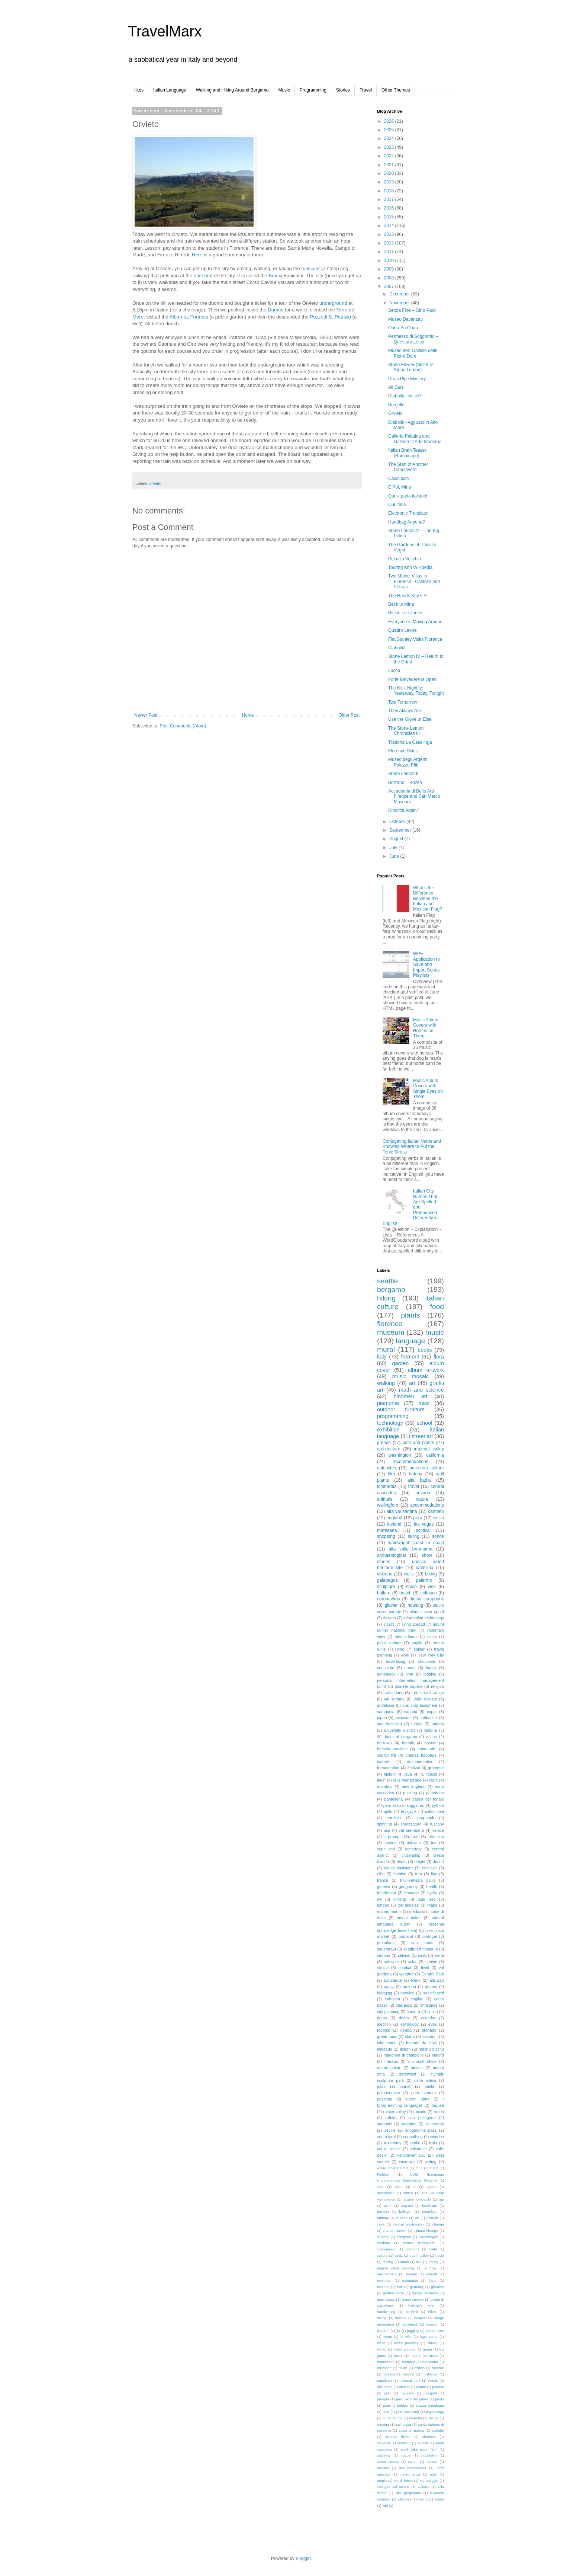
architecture (388, 1449)
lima (409, 1674)
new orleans (406, 1636)
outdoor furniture (401, 1409)
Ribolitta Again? (403, 810)
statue (405, 2455)
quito (388, 1811)
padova (438, 2387)
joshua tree (435, 2331)
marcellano (385, 2362)
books (425, 1350)
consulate (385, 1667)
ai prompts (392, 1836)
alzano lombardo (417, 2199)
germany (417, 2287)
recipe (433, 2418)
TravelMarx (165, 31)
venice (438, 1830)
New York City (431, 1655)
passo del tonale (428, 1799)
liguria (427, 2349)
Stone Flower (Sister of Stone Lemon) (411, 367)
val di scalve (389, 2149)
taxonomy (393, 2143)
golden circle (393, 2293)
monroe (438, 2368)
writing (430, 2161)
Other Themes (395, 90)
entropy (431, 2268)
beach (405, 1593)
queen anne (417, 2099)
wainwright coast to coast (416, 1542)
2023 (389, 147)
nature (422, 1499)
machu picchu (431, 2049)
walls (409, 1574)
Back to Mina (401, 604)
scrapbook (425, 1817)
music (434, 1332)
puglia (417, 1643)
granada (429, 2030)
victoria (430, 1730)
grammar (436, 1768)
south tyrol (386, 2136)
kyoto (387, 2337)
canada (410, 1711)
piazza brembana (430, 2405)
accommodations (427, 1505)
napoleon (384, 2380)
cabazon (392, 1999)
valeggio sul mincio (393, 2486)
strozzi (383, 1967)
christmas (428, 2005)
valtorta (423, 2486)
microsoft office (422, 2061)
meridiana (430, 2362)
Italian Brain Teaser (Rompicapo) (407, 453)
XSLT (398, 2187)
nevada (423, 1492)
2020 (389, 173)
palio (387, 2393)
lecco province (406, 2343)
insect (388, 1624)
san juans (422, 1942)
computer (403, 2237)
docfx (439, 2255)
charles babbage (421, 1755)
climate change (425, 2230)
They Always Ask (405, 710)
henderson (386, 1893)
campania (385, 1711)
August (397, 838)
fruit (400, 2287)
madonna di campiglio (404, 2055)
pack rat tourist (393, 2086)
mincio (419, 2368)
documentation (420, 1761)
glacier (391, 1605)
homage (412, 1893)
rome (400, 1649)
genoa (406, 2030)
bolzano (414, 1842)
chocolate (426, 1661)
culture (382, 2255)
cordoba (383, 2243)
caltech (432, 2218)
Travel (366, 90)
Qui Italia (397, 504)
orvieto (155, 483)
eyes (432, 2024)
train (433, 2143)
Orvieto (395, 413)
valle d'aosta (425, 1699)
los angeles (408, 1905)
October (397, 821)
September (400, 830)
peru (417, 1517)
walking (386, 1383)
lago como (429, 2337)
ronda (439, 2111)
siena (439, 1955)
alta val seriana (401, 1511)
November (400, 302)
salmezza (403, 2424)
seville (390, 2130)
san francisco (389, 1724)
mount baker (409, 1918)
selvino (404, 1955)
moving (408, 2374)
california (435, 1455)
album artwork (426, 1370)
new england (413, 1786)
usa (387, 1830)
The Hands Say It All (408, 595)
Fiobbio (383, 2174)
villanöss (404, 2499)
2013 (389, 234)
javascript (403, 1717)
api (441, 2199)
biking (431, 1574)
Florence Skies (403, 750)
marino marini (389, 1911)
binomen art (411, 1396)
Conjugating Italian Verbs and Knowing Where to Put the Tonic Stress (412, 1147)
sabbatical (428, 1717)
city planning (388, 2011)
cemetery (413, 1849)
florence (389, 1324)
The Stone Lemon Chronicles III (405, 731)
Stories (343, 90)
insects (432, 2324)
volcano (384, 1574)
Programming (313, 90)
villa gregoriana (408, 2493)
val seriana (394, 1699)
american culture (426, 1468)
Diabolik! (396, 647)
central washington (408, 2224)
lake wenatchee (407, 1780)
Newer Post (145, 715)
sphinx (431, 1961)
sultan (413, 2462)
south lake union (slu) (419, 2449)
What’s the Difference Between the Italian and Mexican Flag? (427, 898)
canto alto (427, 1749)
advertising (395, 1661)
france (382, 1880)
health (431, 1886)
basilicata (429, 2206)
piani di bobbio (395, 2405)
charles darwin (394, 2230)
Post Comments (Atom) (183, 726)
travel (413, 1486)
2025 (389, 129)
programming (393, 1416)
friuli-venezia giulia (417, 1880)
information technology (423, 1618)
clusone (383, 2237)
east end (203, 275)
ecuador (428, 2018)
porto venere (423, 2092)
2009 (389, 269)
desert (438, 1861)
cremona (412, 2249)
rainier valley (394, 2111)
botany (415, 1473)
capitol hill (386, 1755)
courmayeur (386, 2249)
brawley (407, 1993)
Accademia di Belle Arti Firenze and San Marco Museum (414, 796)
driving (388, 2262)
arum (415, 1836)
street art (422, 1436)
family (431, 1667)
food (437, 1307)
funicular (310, 268)
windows (406, 2161)
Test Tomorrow (402, 702)
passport (430, 2393)
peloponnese (388, 2092)
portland (406, 1936)
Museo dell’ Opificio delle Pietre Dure (412, 353)
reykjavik (408, 1811)
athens (431, 1986)
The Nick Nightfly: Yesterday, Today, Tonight (416, 690)
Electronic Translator (408, 513)
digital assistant (398, 1868)
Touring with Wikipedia (410, 567)
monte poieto (389, 2067)
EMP (434, 2168)
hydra (432, 1893)
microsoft (384, 2368)
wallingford (387, 1505)
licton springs (404, 2349)
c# (417, 2218)
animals (384, 1499)
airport (431, 2187)
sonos (438, 1536)
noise (432, 1636)
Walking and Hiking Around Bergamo (232, 90)
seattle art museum (420, 1949)
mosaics (389, 2374)
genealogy (386, 1674)
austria (390, 1842)
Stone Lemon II (403, 773)
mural (386, 1349)
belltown (384, 1743)
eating (433, 2262)
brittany (383, 2218)
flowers (389, 1618)
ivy (379, 1899)
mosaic (417, 2067)
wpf (385, 2505)
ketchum (430, 2036)
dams (382, 2018)
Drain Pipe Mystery (407, 378)
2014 (389, 225)
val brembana (411, 1830)
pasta (429, 2086)
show (427, 1555)
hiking (386, 1298)
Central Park (432, 1974)
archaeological (391, 1555)
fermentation (388, 1768)
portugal (429, 1936)
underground (333, 303)
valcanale (418, 2149)
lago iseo (427, 1899)
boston (430, 1743)
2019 (389, 182)
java (408, 1774)
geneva (383, 1886)
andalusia (385, 1705)
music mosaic (410, 1376)
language (410, 1341)
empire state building (395, 2268)
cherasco (404, 2005)
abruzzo (437, 1980)
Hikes (138, 90)
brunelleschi (433, 1993)
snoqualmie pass (421, 2130)
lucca (398, 2355)
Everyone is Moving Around (415, 621)
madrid (438, 2055)
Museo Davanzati (405, 319)
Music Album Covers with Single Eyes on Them (428, 1088)
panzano (407, 2393)
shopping (386, 1536)
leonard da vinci (421, 2043)
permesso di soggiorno (403, 1805)
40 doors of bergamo (397, 1736)
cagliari (417, 1999)
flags (432, 2280)
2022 (389, 156)
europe (411, 2274)
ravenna (415, 2418)
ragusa (438, 2105)
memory (408, 2362)
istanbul (383, 2331)
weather (406, 1974)
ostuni (421, 2387)
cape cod (386, 1849)
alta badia (419, 1480)
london (383, 1905)
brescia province (392, 1749)
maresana (387, 1530)
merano (391, 2061)
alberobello (385, 2193)
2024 (389, 138)
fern (418, 1874)
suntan (431, 2462)
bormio (408, 1743)
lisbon (405, 2049)
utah (433, 2474)
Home (248, 715)
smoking (403, 2443)
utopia (382, 2481)
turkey (416, 1724)
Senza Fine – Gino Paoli (412, 310)
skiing (413, 1536)
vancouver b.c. (411, 2155)
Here (197, 254)
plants (410, 1315)
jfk (398, 2331)
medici (415, 1911)
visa (432, 1586)
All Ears (395, 387)
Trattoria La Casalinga (410, 742)
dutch (404, 2262)
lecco (381, 2343)
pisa (386, 2412)
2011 (389, 251)
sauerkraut (386, 1949)
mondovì (384, 1786)
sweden (437, 2136)
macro (416, 2355)
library (432, 2343)
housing (415, 1605)
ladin (381, 1780)
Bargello (396, 404)
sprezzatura (410, 1824)
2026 (389, 121)
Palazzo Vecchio (404, 558)
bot (434, 1842)
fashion (399, 1874)
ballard (383, 1593)
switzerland (393, 1692)
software (391, 1961)
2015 (389, 217)
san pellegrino (421, 2117)
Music (284, 90)
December (400, 294)
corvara (413, 2011)
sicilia (438, 1517)
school (424, 1423)
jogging (413, 2331)
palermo (424, 1580)
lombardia (387, 1486)
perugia (383, 2399)
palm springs (389, 1643)
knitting (399, 1899)
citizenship (411, 1855)
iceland (394, 1524)
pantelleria (393, 1799)
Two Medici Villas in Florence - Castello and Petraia (414, 581)
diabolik (384, 1761)
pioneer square (408, 1686)
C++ (419, 2168)
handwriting (386, 2312)
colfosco (429, 1593)
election (384, 2024)
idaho (410, 2036)
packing (410, 1793)
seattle (387, 1281)
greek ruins (387, 2036)
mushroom (429, 2374)
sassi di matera (411, 2430)
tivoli (425, 1967)
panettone (435, 1793)
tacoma (383, 2468)
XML (380, 2187)
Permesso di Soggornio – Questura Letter (413, 339)
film (391, 1473)
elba (380, 1874)
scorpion (408, 2124)
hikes (432, 2312)
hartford (412, 2312)
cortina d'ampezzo (419, 2243)
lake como (387, 2043)
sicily (422, 1955)
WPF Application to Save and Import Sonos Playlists (426, 964)
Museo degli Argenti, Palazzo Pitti (408, 762)
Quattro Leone (402, 630)
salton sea (434, 1811)
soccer (423, 2443)
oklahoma (385, 2387)
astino (431, 1736)
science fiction (397, 2437)
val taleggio (429, 2481)
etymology (409, 2024)
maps (432, 1905)
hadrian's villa (421, 2305)
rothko (390, 2117)
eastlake (429, 1868)
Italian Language (169, 90)
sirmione (429, 2437)
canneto (436, 1511)
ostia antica (425, 2080)
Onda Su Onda (403, 327)
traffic (415, 2143)
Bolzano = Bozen (405, 782)
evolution (384, 2280)
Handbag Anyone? (406, 522)
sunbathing (413, 2136)
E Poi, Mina (399, 487)
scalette (438, 2430)
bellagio (405, 2211)
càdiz (398, 2255)
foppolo (383, 2030)
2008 (389, 278)
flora (439, 1357)
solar (412, 1961)
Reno (416, 1980)
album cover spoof (427, 1611)
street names (388, 2462)
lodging (430, 1674)
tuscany (437, 1824)
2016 (389, 208)
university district (399, 1730)
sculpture (386, 1586)
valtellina (425, 1567)
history (390, 1774)
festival (414, 1768)
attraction (436, 1836)
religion (437, 1686)
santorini (384, 2124)
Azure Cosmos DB (392, 2168)
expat (432, 1711)
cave (380, 2224)
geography (408, 1886)
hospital (420, 2318)
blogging (384, 1993)
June (394, 856)
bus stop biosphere (419, 1705)
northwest (407, 2074)
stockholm (429, 2455)
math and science (421, 1390)
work (405, 1655)
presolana (385, 1942)
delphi (420, 1861)
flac (434, 1874)
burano (402, 2218)
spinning (384, 1824)
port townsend (407, 2412)
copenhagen (428, 2237)
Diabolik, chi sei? (405, 396)
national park (410, 2380)
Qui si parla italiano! (407, 496)
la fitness (429, 1774)
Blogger (303, 2558)
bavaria (383, 2211)
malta (433, 2355)
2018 (389, 190)
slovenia (383, 2443)
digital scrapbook (427, 1598)
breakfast (429, 2211)
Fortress (189, 317)
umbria (438, 1724)
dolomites (386, 1468)
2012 (389, 243)
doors (404, 2018)
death (402, 1861)
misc (423, 1403)
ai (414, 2187)
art (412, 1383)
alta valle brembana (410, 1549)
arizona (409, 1986)
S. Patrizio (330, 317)
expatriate (410, 2280)
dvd (418, 2262)
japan (382, 1717)
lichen (381, 2349)
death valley (419, 2255)
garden (400, 1363)
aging (389, 1986)
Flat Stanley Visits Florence (415, 639)
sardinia (394, 1817)
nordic (433, 2380)
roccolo (419, 2111)
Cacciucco (398, 478)
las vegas (424, 1524)
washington (400, 1455)
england (394, 1517)
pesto (439, 2399)
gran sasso (386, 2299)
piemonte (388, 1403)
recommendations (410, 1461)
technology (390, 1423)
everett (431, 2274)
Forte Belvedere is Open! (413, 679)
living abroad (413, 1624)
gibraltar (437, 2287)
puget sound (392, 2418)
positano (384, 2099)
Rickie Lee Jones (405, 612)
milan (403, 2368)
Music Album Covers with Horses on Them (425, 1028)
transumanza (409, 2474)
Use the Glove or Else (410, 719)
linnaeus (384, 2049)
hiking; (382, 2318)
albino (408, 2193)
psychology (435, 2412)
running (383, 2424)
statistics (384, 2455)
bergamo (391, 1289)
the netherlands (412, 2468)
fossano (383, 2287)
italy (382, 1357)
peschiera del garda (412, 2399)
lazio (433, 1780)
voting (423, 2499)
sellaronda (434, 2124)
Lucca (394, 670)
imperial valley (429, 1449)
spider (419, 1649)
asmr (388, 2206)
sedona (383, 1955)
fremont (410, 1357)
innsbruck (410, 2324)
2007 (389, 286)
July (394, 847)
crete (433, 2249)
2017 (389, 199)
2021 (389, 164)
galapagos (387, 1580)
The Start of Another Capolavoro (408, 467)
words (439, 2499)
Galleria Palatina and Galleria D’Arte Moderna (415, 438)
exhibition (388, 1430)
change (438, 2224)
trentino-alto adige (428, 1692)
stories (383, 1561)
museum (391, 1332)
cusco (432, 2011)
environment (387, 2274)
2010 (389, 260)
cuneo (410, 1667)
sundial (405, 1967)
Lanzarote (393, 1980)
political (423, 1530)
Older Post (349, 715)
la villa (406, 2337)
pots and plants (418, 1442)
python (438, 1805)
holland (400, 2318)
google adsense (425, 2293)
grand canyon (413, 2299)
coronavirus (388, 1598)
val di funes (403, 2481)
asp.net (407, 2206)
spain (411, 1586)
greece (384, 1442)
